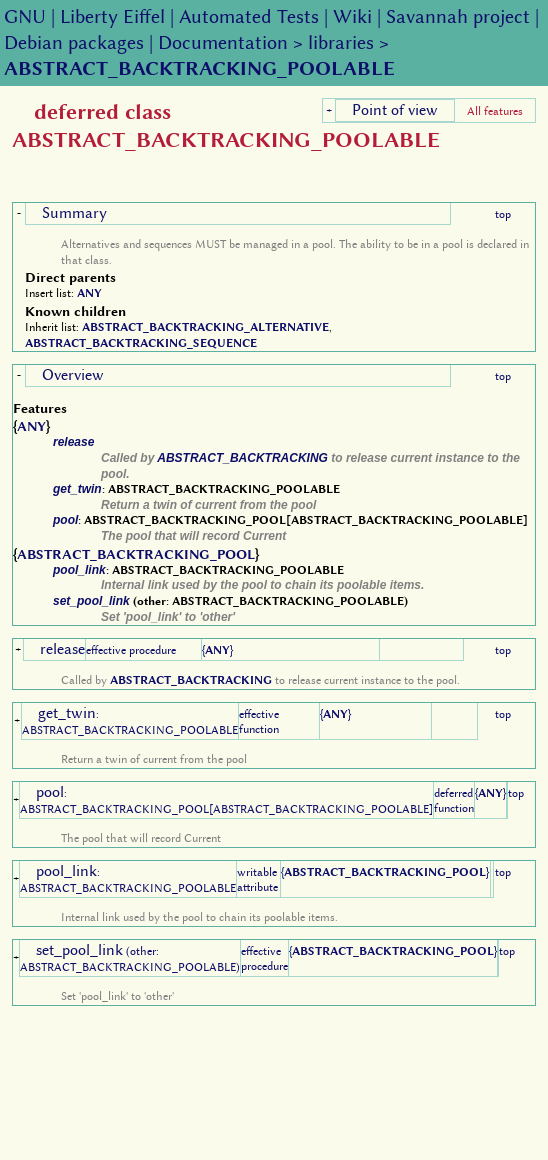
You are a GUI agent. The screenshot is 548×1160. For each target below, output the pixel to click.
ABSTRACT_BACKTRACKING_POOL (136, 554)
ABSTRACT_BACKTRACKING (242, 458)
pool (65, 520)
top (503, 214)
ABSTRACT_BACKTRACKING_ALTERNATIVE (205, 327)
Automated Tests (249, 16)
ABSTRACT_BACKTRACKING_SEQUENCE (141, 343)
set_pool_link (91, 601)
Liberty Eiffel (112, 16)
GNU (25, 16)
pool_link (79, 570)
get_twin (77, 489)
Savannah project (458, 16)
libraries (341, 42)
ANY (89, 293)
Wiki (352, 16)
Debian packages (74, 42)
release (73, 442)
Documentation (223, 42)
